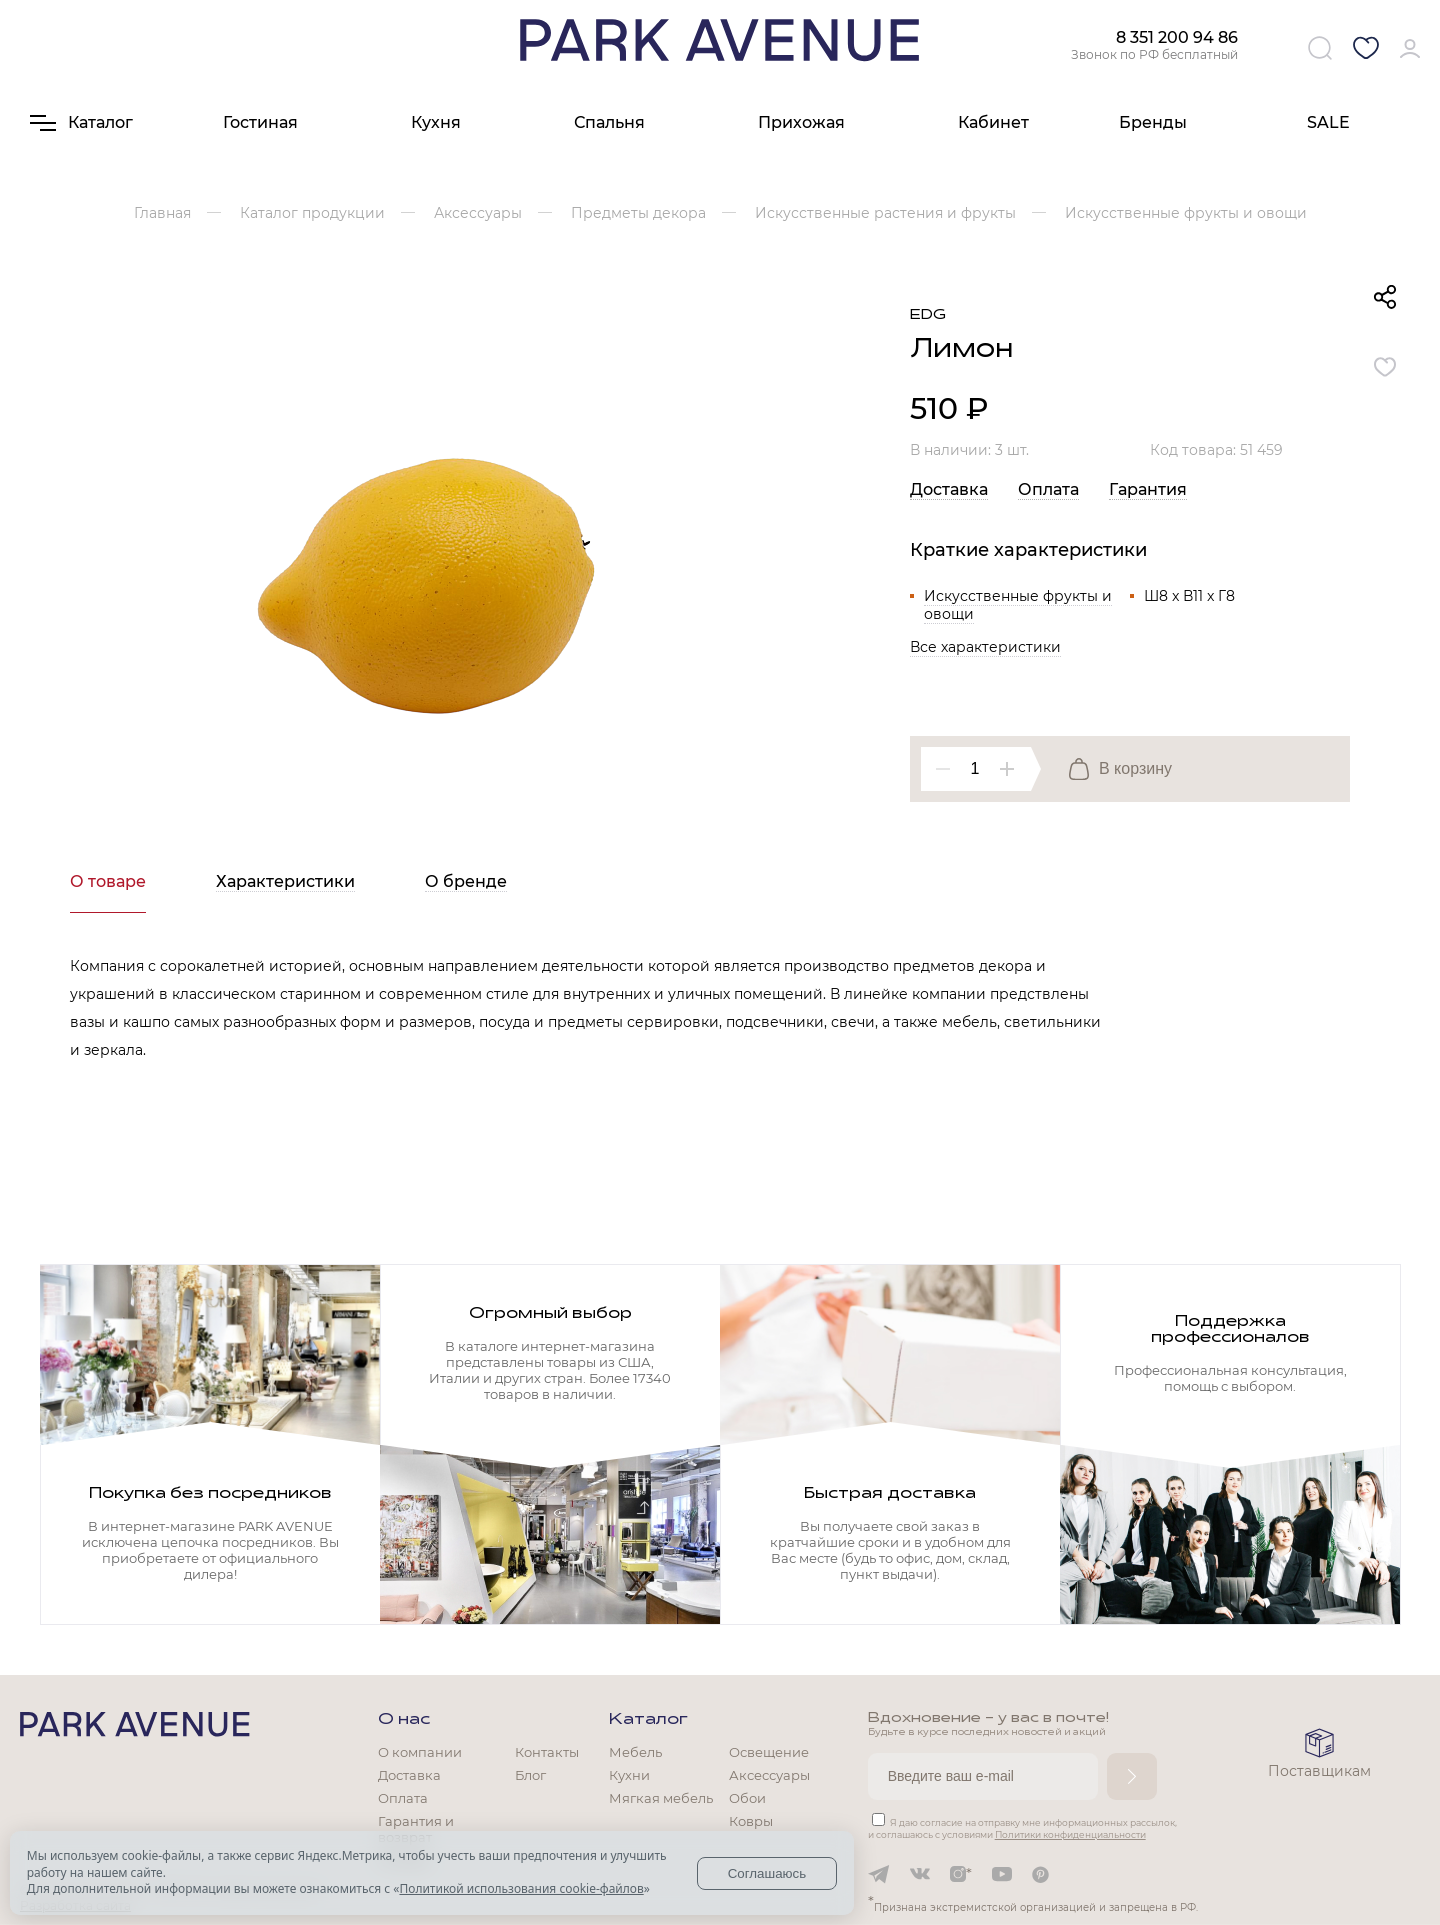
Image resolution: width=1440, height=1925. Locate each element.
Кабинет (993, 122)
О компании (420, 1752)
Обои (747, 1798)
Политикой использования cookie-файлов (521, 1888)
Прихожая (801, 122)
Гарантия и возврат (416, 1829)
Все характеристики (985, 647)
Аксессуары (769, 1775)
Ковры (751, 1821)
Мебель (635, 1752)
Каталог (648, 1720)
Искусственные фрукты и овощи (1018, 605)
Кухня (436, 122)
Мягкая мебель (661, 1798)
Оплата (1048, 489)
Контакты (547, 1752)
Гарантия (1148, 489)
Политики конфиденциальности (1070, 1834)
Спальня (609, 122)
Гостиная (260, 122)
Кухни (629, 1775)
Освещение (769, 1752)
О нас (404, 1720)
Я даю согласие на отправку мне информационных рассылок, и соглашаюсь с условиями (1022, 1828)
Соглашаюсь (767, 1873)
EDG (928, 315)
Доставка (949, 489)
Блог (530, 1775)
